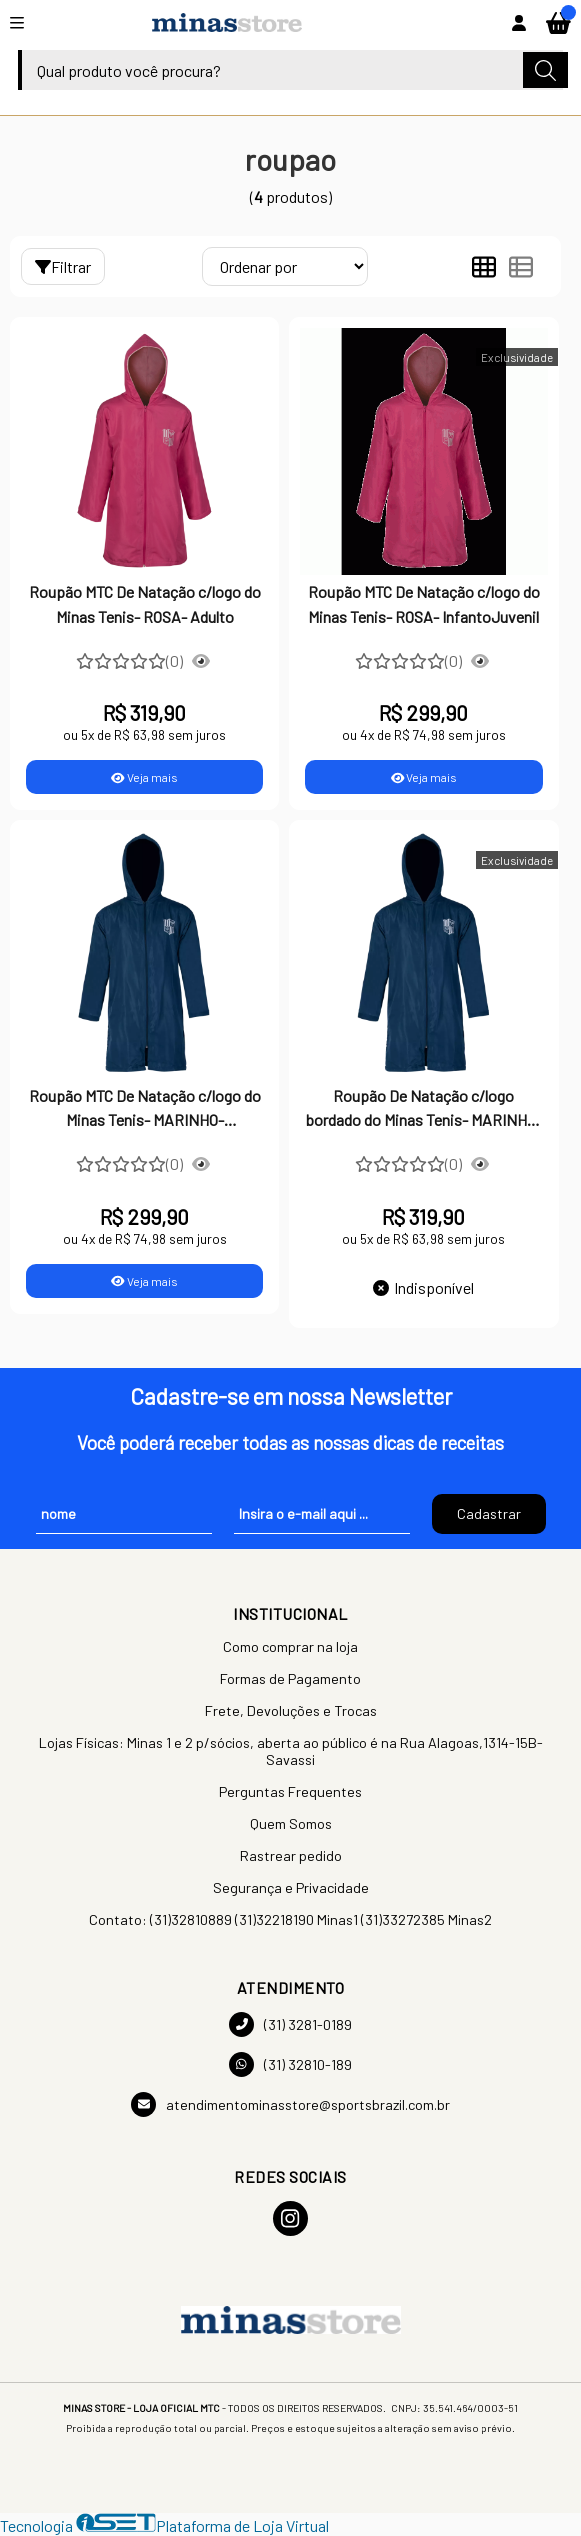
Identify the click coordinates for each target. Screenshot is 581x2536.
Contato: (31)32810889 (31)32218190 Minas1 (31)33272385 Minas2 (290, 1919)
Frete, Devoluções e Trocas (291, 1710)
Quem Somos (291, 1823)
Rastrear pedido (291, 1855)
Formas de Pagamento (290, 1678)
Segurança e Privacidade (291, 1887)
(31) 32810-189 (290, 2064)
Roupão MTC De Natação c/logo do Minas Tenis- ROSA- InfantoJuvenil (424, 603)
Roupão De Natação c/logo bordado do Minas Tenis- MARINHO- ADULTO (424, 1110)
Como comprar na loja (290, 1646)
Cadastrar (489, 1513)
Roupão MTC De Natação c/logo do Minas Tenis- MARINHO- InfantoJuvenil (145, 1110)
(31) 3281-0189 (290, 2024)
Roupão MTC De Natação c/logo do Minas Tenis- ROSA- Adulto (145, 603)
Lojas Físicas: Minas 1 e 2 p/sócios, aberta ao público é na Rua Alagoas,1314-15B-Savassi (291, 1751)
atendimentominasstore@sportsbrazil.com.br (290, 2104)
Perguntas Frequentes (290, 1791)
